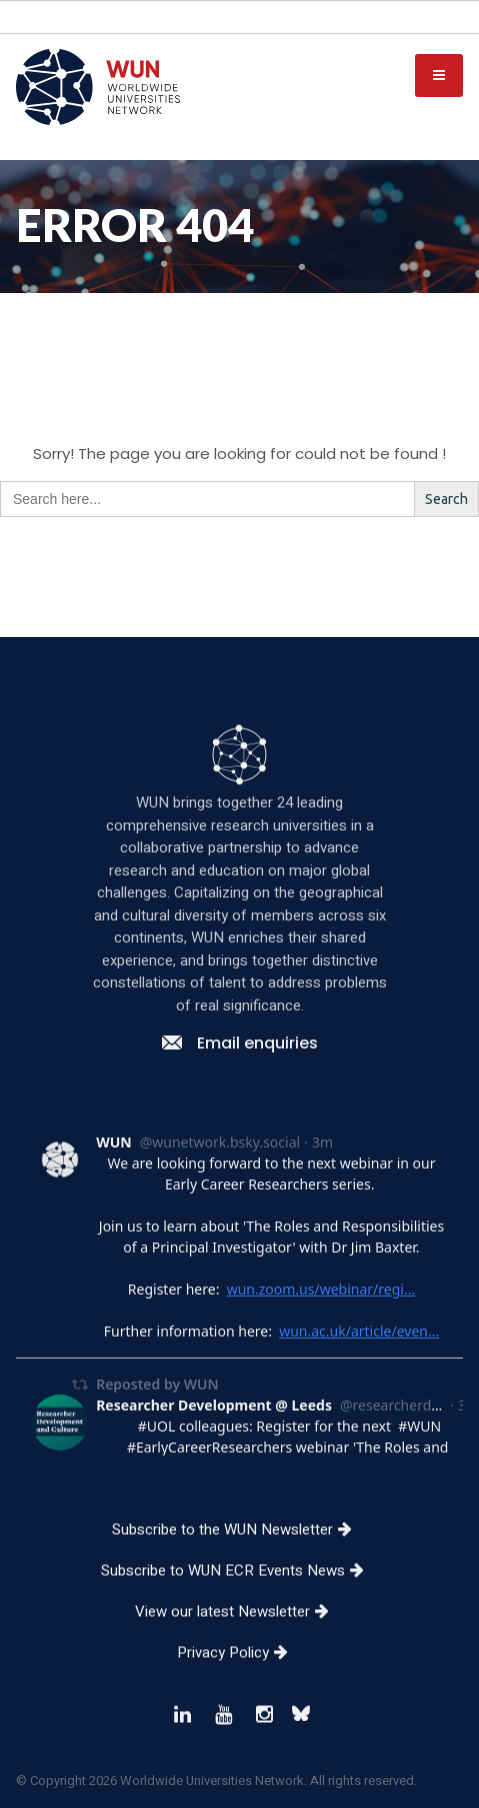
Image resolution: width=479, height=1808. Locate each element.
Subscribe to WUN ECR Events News (240, 1635)
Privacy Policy (240, 1717)
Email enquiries (240, 1107)
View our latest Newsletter (239, 1676)
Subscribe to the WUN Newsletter (239, 1594)
